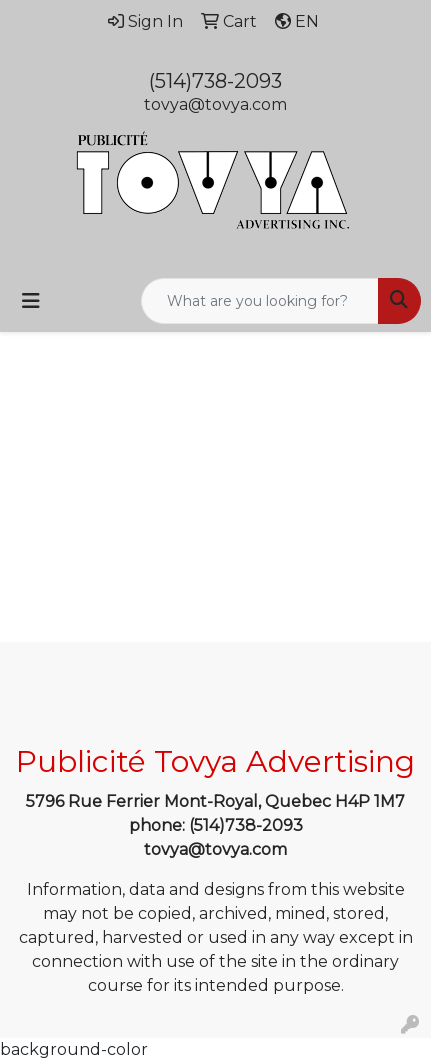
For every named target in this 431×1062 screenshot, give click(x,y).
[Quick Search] (260, 301)
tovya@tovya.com (215, 104)
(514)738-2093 (215, 81)
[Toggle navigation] (31, 301)
